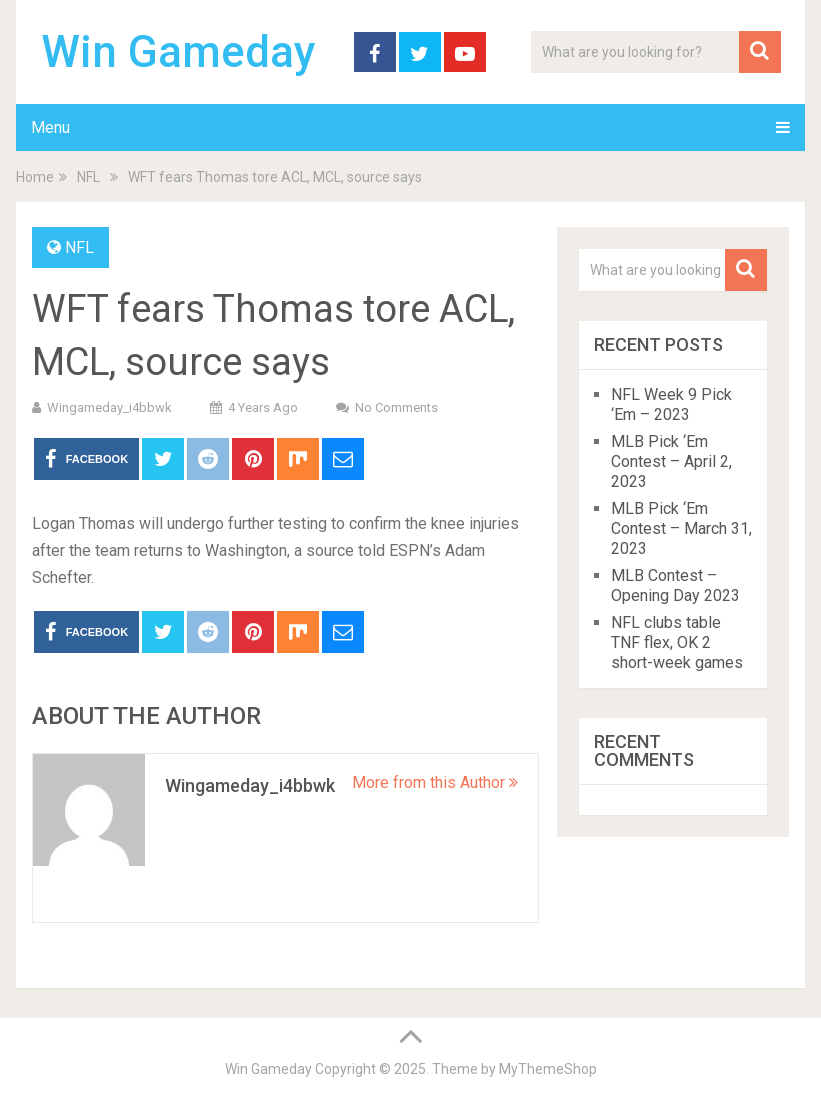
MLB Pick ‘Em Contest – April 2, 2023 (671, 461)
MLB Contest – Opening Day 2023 (675, 585)
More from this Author (435, 782)
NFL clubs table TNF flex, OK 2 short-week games (677, 642)
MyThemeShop (548, 1069)
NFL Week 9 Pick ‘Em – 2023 (671, 404)
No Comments (396, 407)
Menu (50, 127)
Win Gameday (178, 52)
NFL (79, 247)
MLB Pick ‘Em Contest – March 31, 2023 (681, 528)
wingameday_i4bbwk (109, 407)
